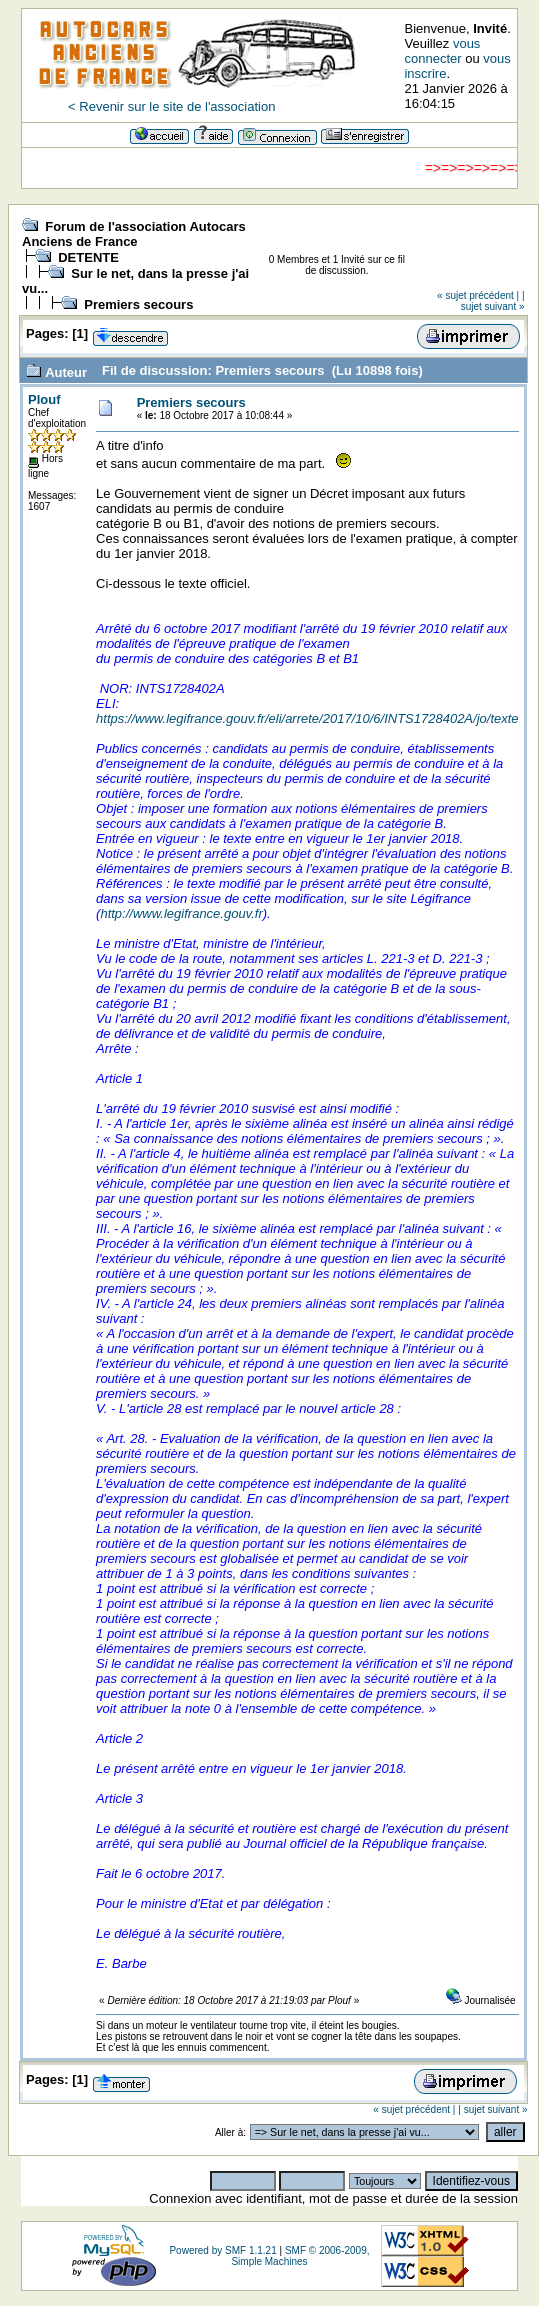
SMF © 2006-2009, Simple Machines (300, 2256)
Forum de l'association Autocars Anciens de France (134, 234)
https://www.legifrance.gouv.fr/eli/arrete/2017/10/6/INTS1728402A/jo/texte (307, 718)
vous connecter (442, 51)
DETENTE (88, 257)
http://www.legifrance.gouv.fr (181, 913)
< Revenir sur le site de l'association (171, 106)
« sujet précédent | (478, 295)
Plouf (44, 399)
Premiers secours (138, 304)
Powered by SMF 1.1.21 (222, 2250)
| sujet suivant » (493, 301)
